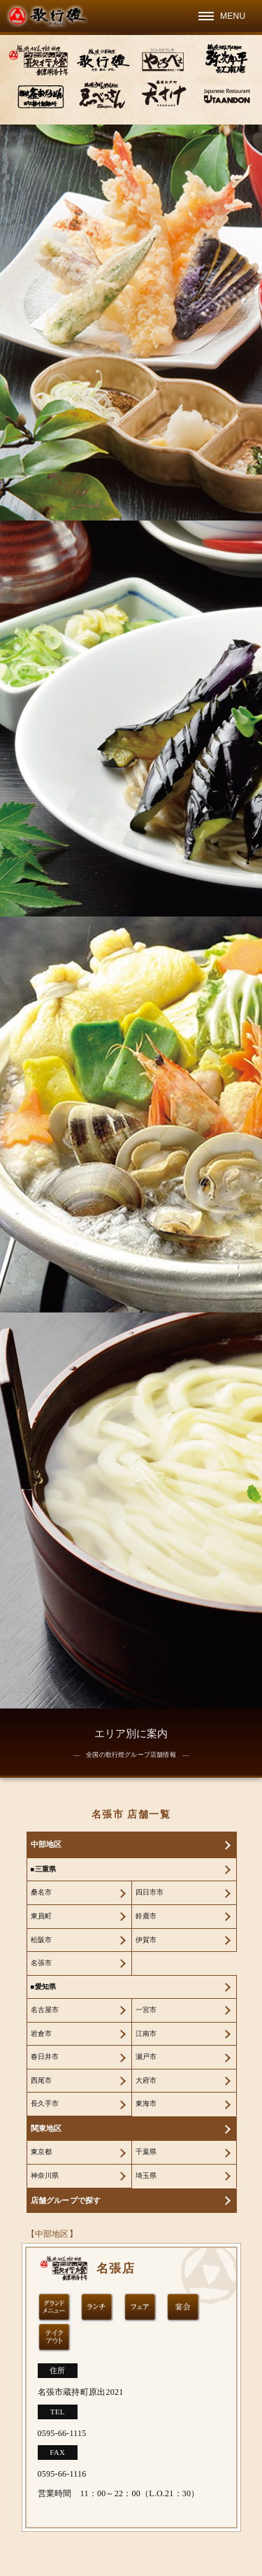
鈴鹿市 (146, 1916)
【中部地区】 (52, 2234)
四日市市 (150, 1892)
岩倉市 (41, 2033)
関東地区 (46, 2128)
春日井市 (45, 2056)
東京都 (41, 2152)
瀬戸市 (146, 2056)
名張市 (41, 1963)
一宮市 (146, 2010)
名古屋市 (45, 2010)
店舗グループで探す (66, 2200)
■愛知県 (44, 1986)
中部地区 (46, 1844)
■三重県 (44, 1869)
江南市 (146, 2033)
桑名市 (41, 1892)
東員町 (41, 1916)
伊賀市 (146, 1940)
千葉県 (146, 2152)
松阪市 (41, 1940)
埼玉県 (146, 2175)
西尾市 (41, 2080)
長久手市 (45, 2103)
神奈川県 (45, 2175)
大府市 (146, 2080)
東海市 (146, 2103)
